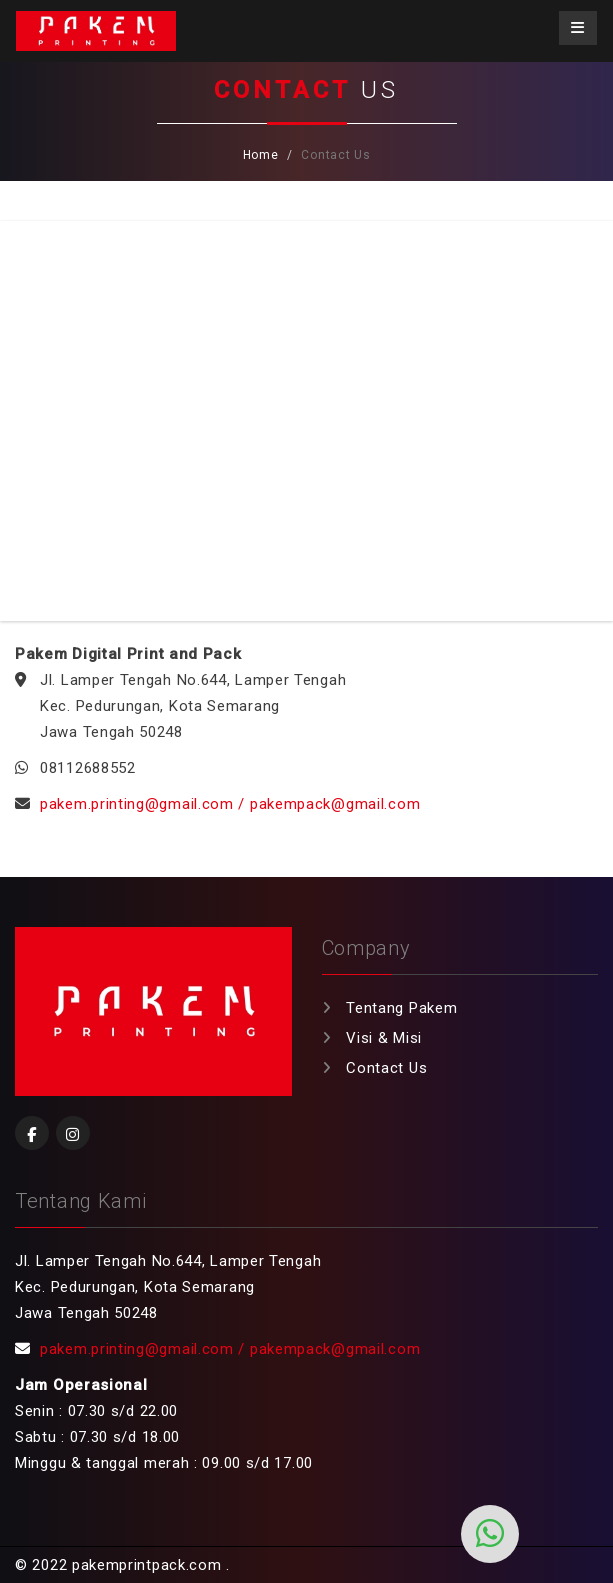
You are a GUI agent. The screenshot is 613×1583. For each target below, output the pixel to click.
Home (261, 155)
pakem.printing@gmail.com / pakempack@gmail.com (230, 804)
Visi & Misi (384, 1038)
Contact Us (386, 1068)
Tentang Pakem (401, 1008)
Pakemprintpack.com (96, 31)
